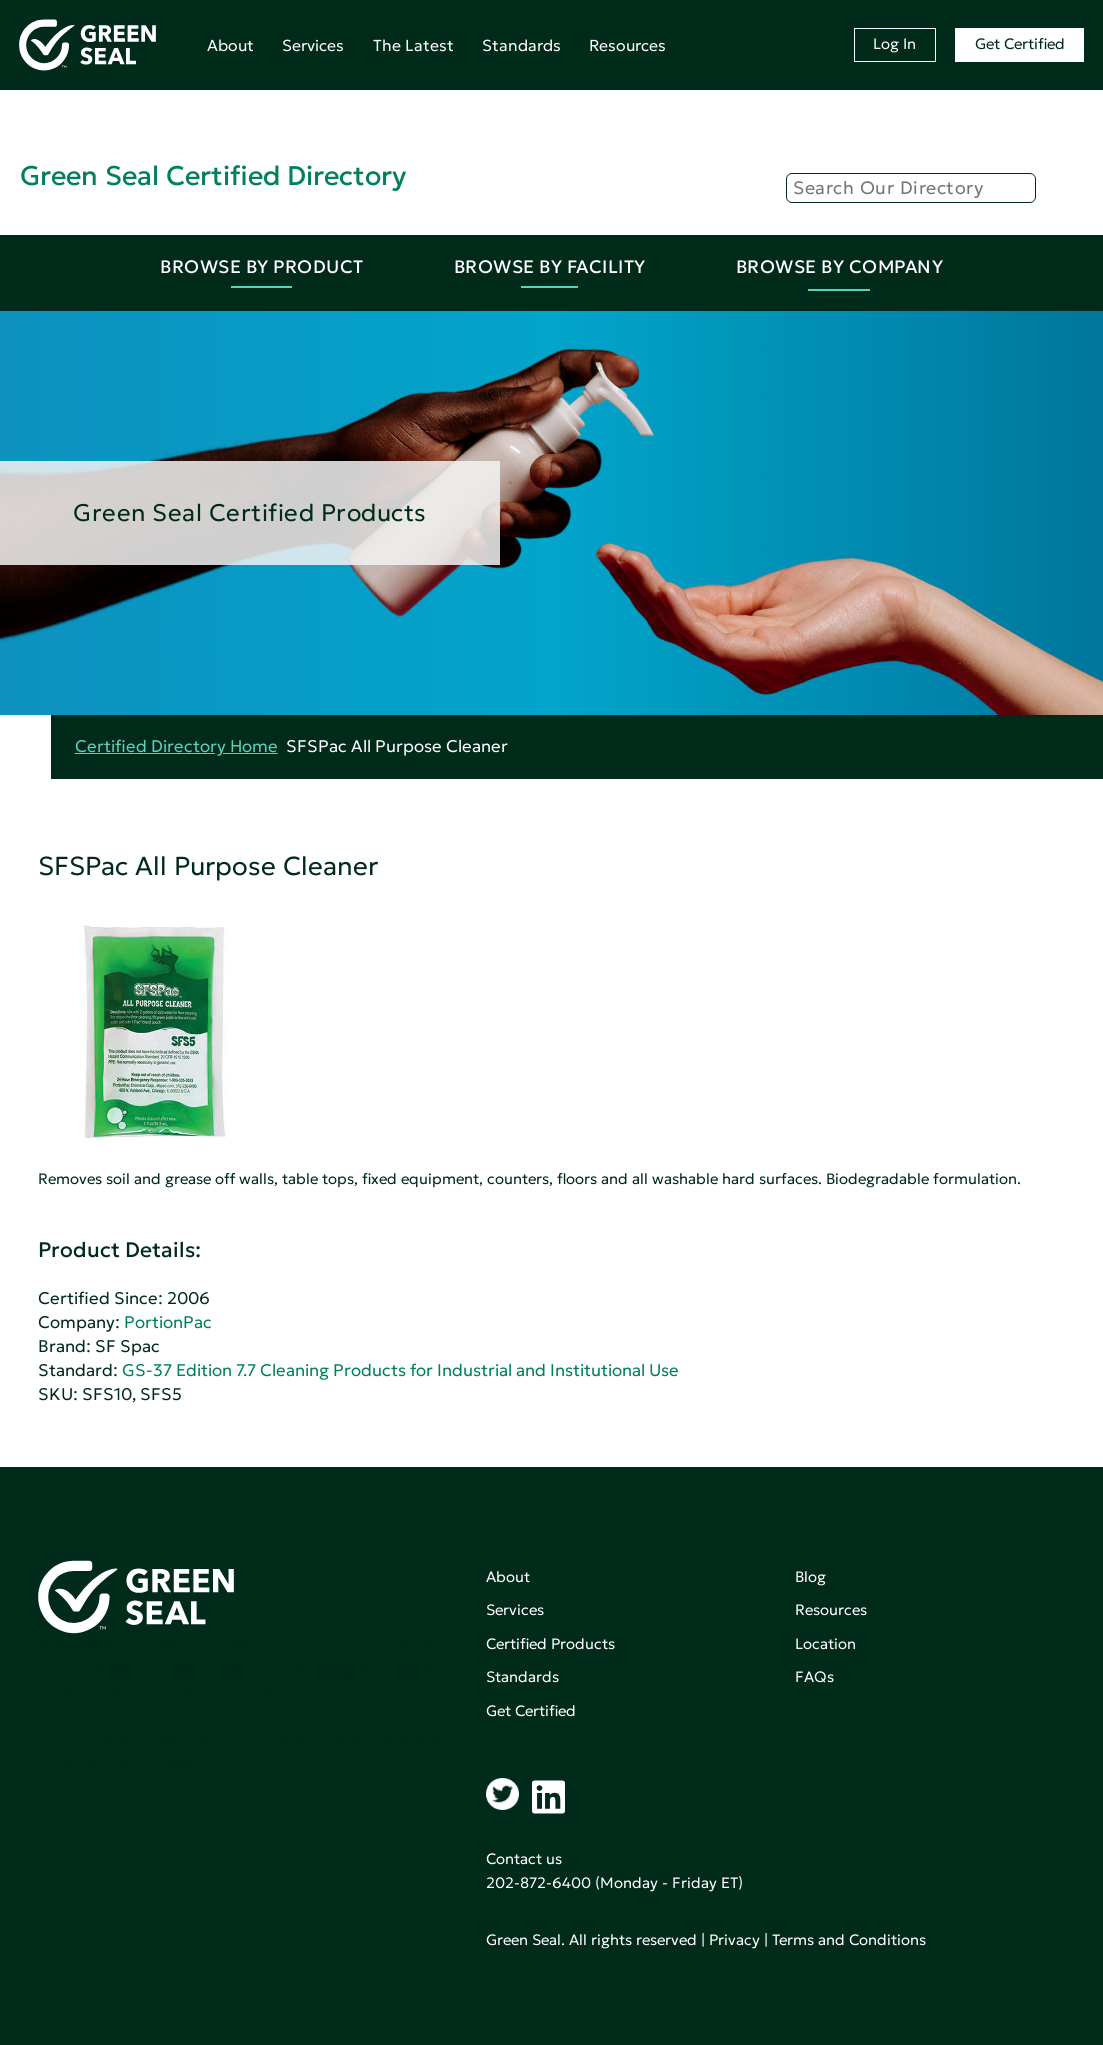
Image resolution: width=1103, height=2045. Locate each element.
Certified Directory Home (176, 746)
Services (313, 45)
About (230, 45)
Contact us (524, 1858)
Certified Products (550, 1643)
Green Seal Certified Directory (213, 175)
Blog (810, 1576)
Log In (894, 43)
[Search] (911, 188)
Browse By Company (840, 266)
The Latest (413, 45)
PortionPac (168, 1322)
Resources (627, 45)
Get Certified (1020, 43)
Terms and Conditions (849, 1939)
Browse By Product (262, 266)
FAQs (814, 1676)
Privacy (734, 1939)
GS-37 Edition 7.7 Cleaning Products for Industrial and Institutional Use (400, 1370)
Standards (521, 45)
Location (825, 1643)
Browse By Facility (550, 266)
